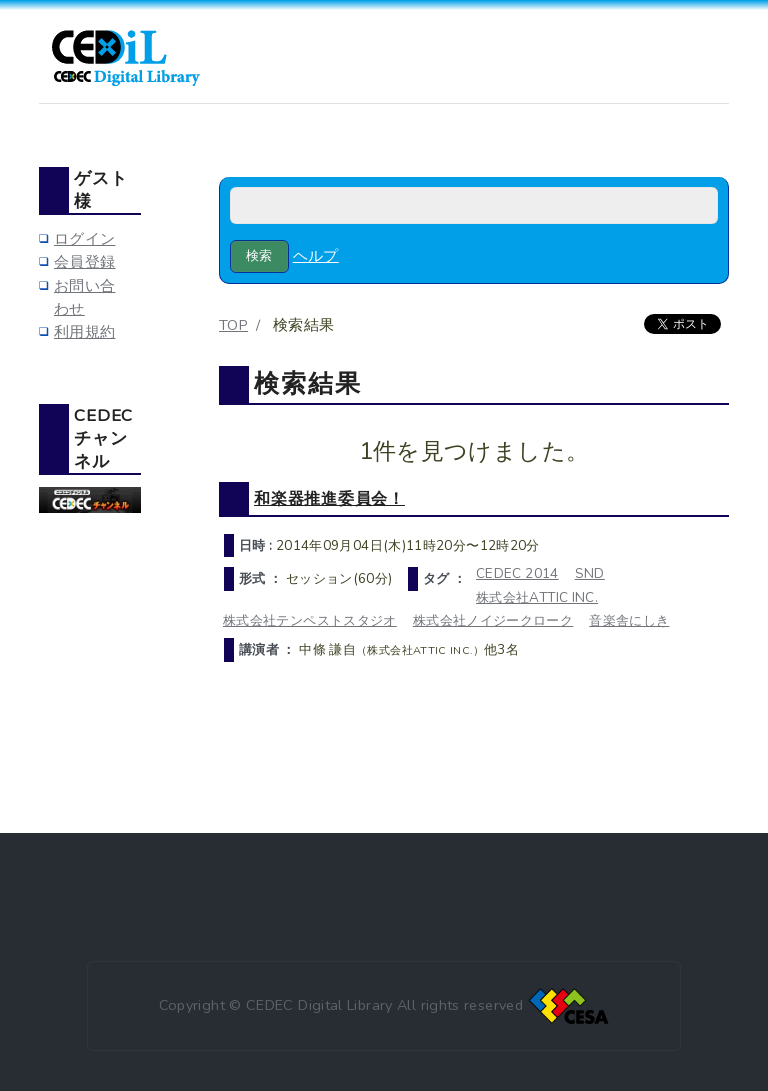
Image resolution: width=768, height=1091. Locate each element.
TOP (233, 325)
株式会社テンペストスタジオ (310, 620)
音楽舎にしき (629, 620)
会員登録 (84, 262)
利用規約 (84, 332)
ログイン (84, 239)
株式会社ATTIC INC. (537, 597)
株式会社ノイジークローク (493, 620)
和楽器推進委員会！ (329, 498)
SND (590, 573)
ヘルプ (316, 256)
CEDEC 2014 (517, 573)
